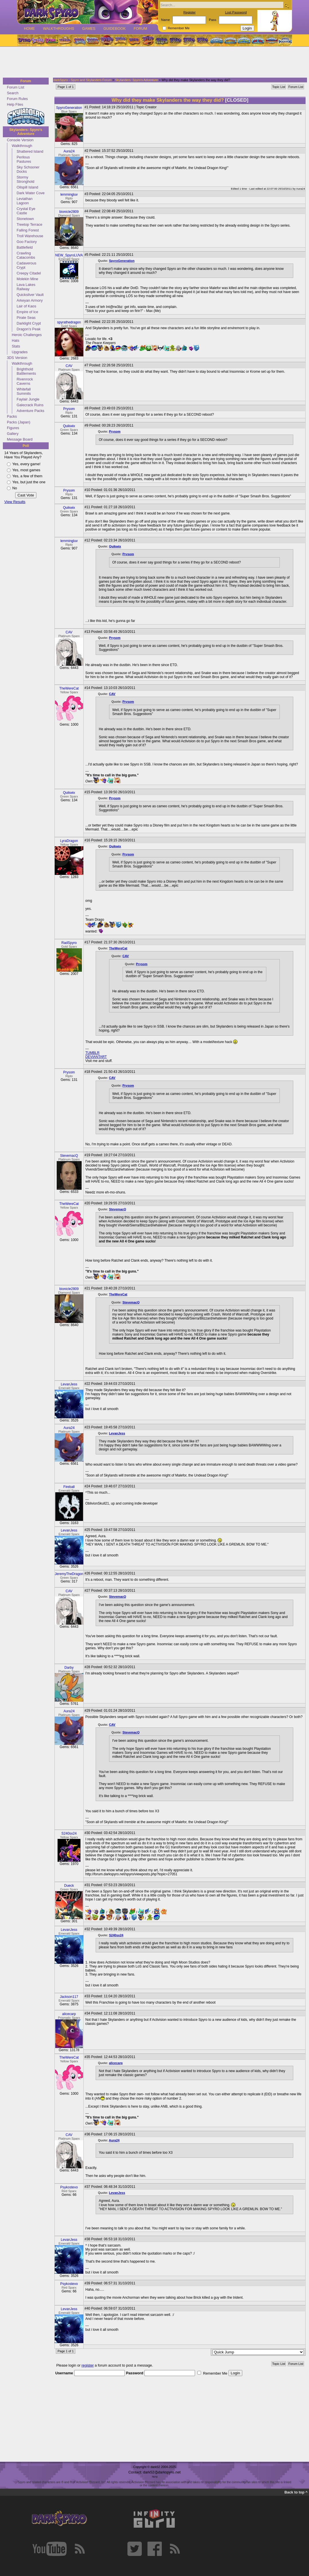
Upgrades (20, 352)
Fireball (68, 1487)
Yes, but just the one (29, 482)
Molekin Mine (27, 279)
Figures (13, 428)
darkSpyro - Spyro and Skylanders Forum (82, 80)
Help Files (15, 104)
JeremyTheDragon (69, 1574)
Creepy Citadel (29, 273)
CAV (69, 366)
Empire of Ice (27, 312)
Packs (12, 416)
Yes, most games (26, 470)
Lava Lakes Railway (26, 286)
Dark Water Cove (31, 193)
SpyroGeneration (69, 108)
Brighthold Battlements (26, 371)
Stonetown (25, 219)
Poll (26, 446)
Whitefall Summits (24, 391)
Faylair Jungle (28, 399)
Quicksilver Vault (30, 294)
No (14, 488)
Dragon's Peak (29, 329)
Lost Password (236, 12)
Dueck (69, 1886)
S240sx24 (68, 1833)
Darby (69, 1668)
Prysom (69, 409)
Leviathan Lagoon (25, 201)
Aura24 (69, 151)
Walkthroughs (58, 28)
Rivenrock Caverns (25, 381)
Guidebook (114, 28)
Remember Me (179, 28)
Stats (16, 346)
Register (189, 12)
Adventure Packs (30, 411)
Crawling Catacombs (26, 255)
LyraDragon (69, 841)
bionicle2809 (68, 212)
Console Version (20, 140)
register (88, 2365)
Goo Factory (27, 241)
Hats (15, 340)
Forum (140, 28)
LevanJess (69, 1384)
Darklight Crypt (29, 323)
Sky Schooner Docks (28, 169)
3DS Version (17, 358)
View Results (14, 502)
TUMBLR (92, 1053)
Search (13, 93)
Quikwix (69, 426)
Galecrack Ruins (30, 405)
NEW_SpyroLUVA (69, 255)
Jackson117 (69, 1997)
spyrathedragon (69, 322)
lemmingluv (69, 195)
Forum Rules (17, 99)
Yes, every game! (26, 464)
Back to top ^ (296, 2492)
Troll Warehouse (30, 236)
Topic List (278, 87)
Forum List (15, 87)
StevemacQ (69, 1156)
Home (29, 28)
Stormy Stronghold (25, 179)
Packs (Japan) (18, 422)
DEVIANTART (96, 1057)
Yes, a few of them (27, 476)
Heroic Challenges (27, 335)
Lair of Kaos (26, 306)
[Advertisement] (153, 62)
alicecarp (69, 2014)
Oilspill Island (27, 187)
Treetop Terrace (29, 224)
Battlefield (25, 247)
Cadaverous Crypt (26, 265)
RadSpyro (68, 943)
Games (88, 28)
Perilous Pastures (24, 159)
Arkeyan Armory (30, 300)
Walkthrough (22, 146)
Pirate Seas (26, 317)
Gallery (13, 433)
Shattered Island (30, 151)
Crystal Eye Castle (26, 211)
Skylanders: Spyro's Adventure (25, 132)
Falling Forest (28, 230)
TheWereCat (69, 688)
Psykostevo (69, 2187)
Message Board (20, 439)
